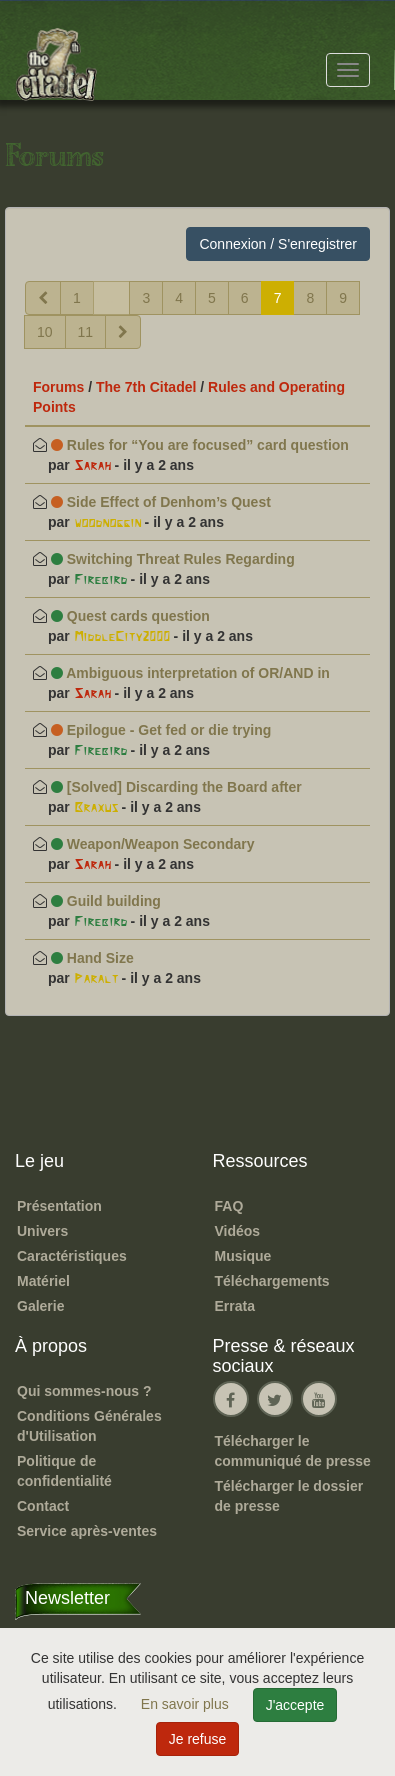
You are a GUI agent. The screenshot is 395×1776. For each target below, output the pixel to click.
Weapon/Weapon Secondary (153, 844)
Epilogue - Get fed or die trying (161, 730)
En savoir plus (187, 1704)
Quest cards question (130, 616)
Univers (42, 1231)
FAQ (229, 1206)
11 (86, 332)
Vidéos (238, 1231)
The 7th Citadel (146, 387)
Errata (235, 1306)
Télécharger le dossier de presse (289, 1496)
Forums (58, 387)
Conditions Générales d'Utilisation (89, 1426)
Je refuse (198, 1739)
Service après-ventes (87, 1531)
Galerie (40, 1306)
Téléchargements (272, 1281)
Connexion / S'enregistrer (278, 244)
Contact (43, 1506)
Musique (243, 1256)
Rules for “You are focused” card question (200, 445)
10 (45, 332)
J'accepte (295, 1705)
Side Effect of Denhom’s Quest (161, 502)
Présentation (59, 1206)
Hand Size (92, 958)
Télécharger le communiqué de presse (293, 1451)
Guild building (106, 901)
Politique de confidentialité (64, 1471)
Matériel (43, 1281)
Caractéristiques (72, 1256)
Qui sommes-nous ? (84, 1391)
